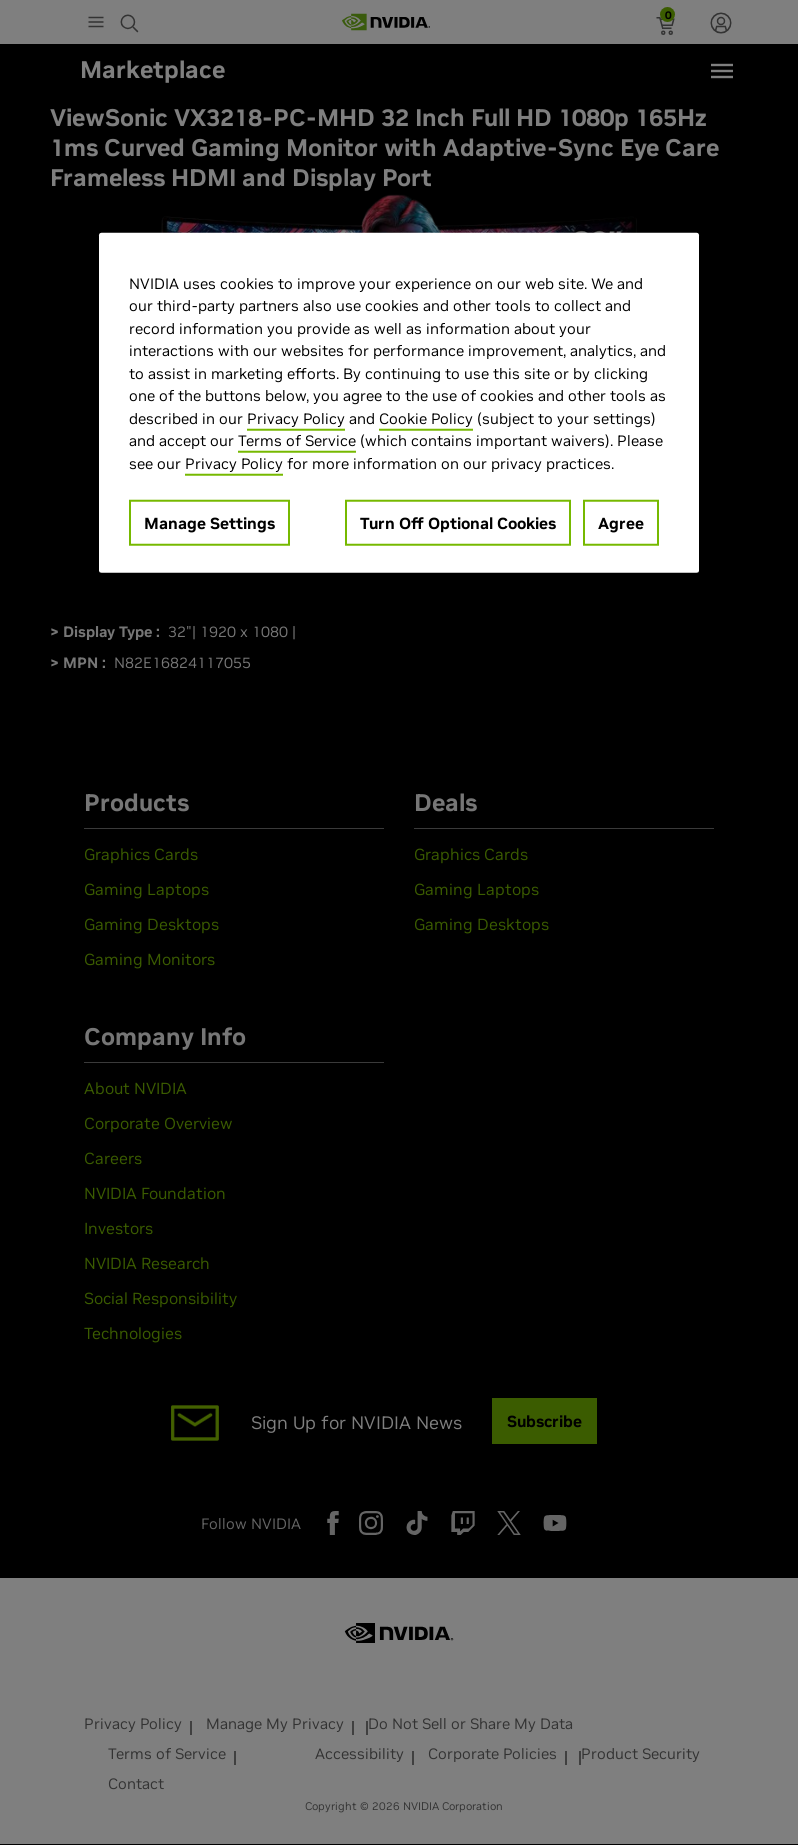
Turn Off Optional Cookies (458, 523)
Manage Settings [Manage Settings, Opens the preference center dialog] (209, 523)
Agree (621, 523)
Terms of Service (297, 440)
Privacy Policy (296, 417)
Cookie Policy (426, 417)
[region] (399, 402)
